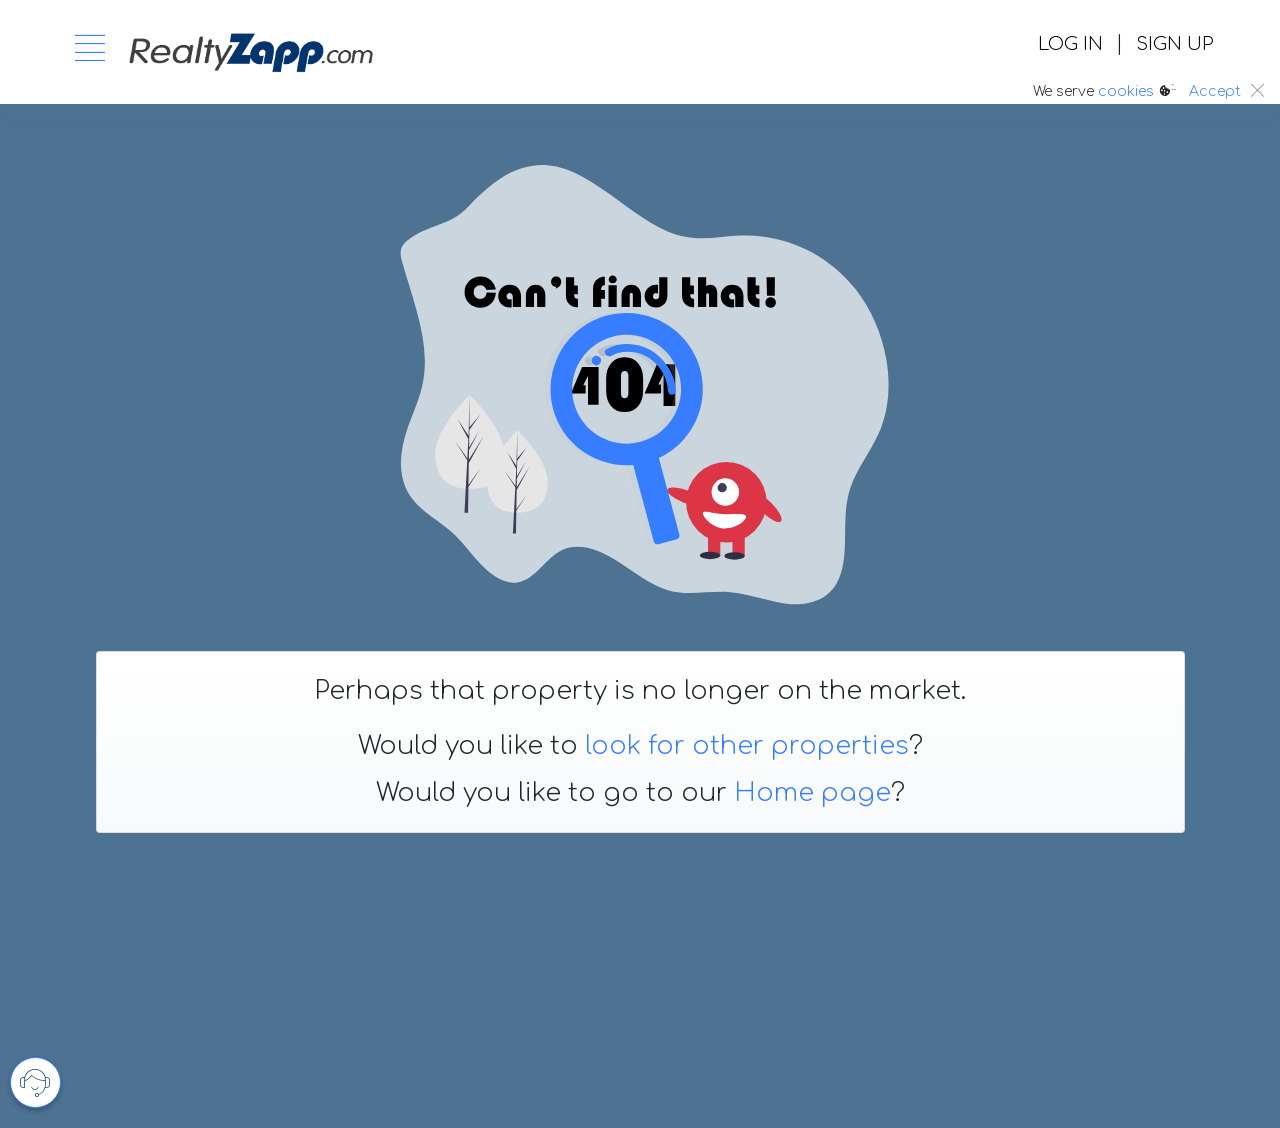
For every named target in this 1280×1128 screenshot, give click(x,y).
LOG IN (1070, 44)
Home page (812, 793)
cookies (1126, 91)
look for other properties (747, 746)
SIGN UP (1174, 44)
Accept (1215, 91)
